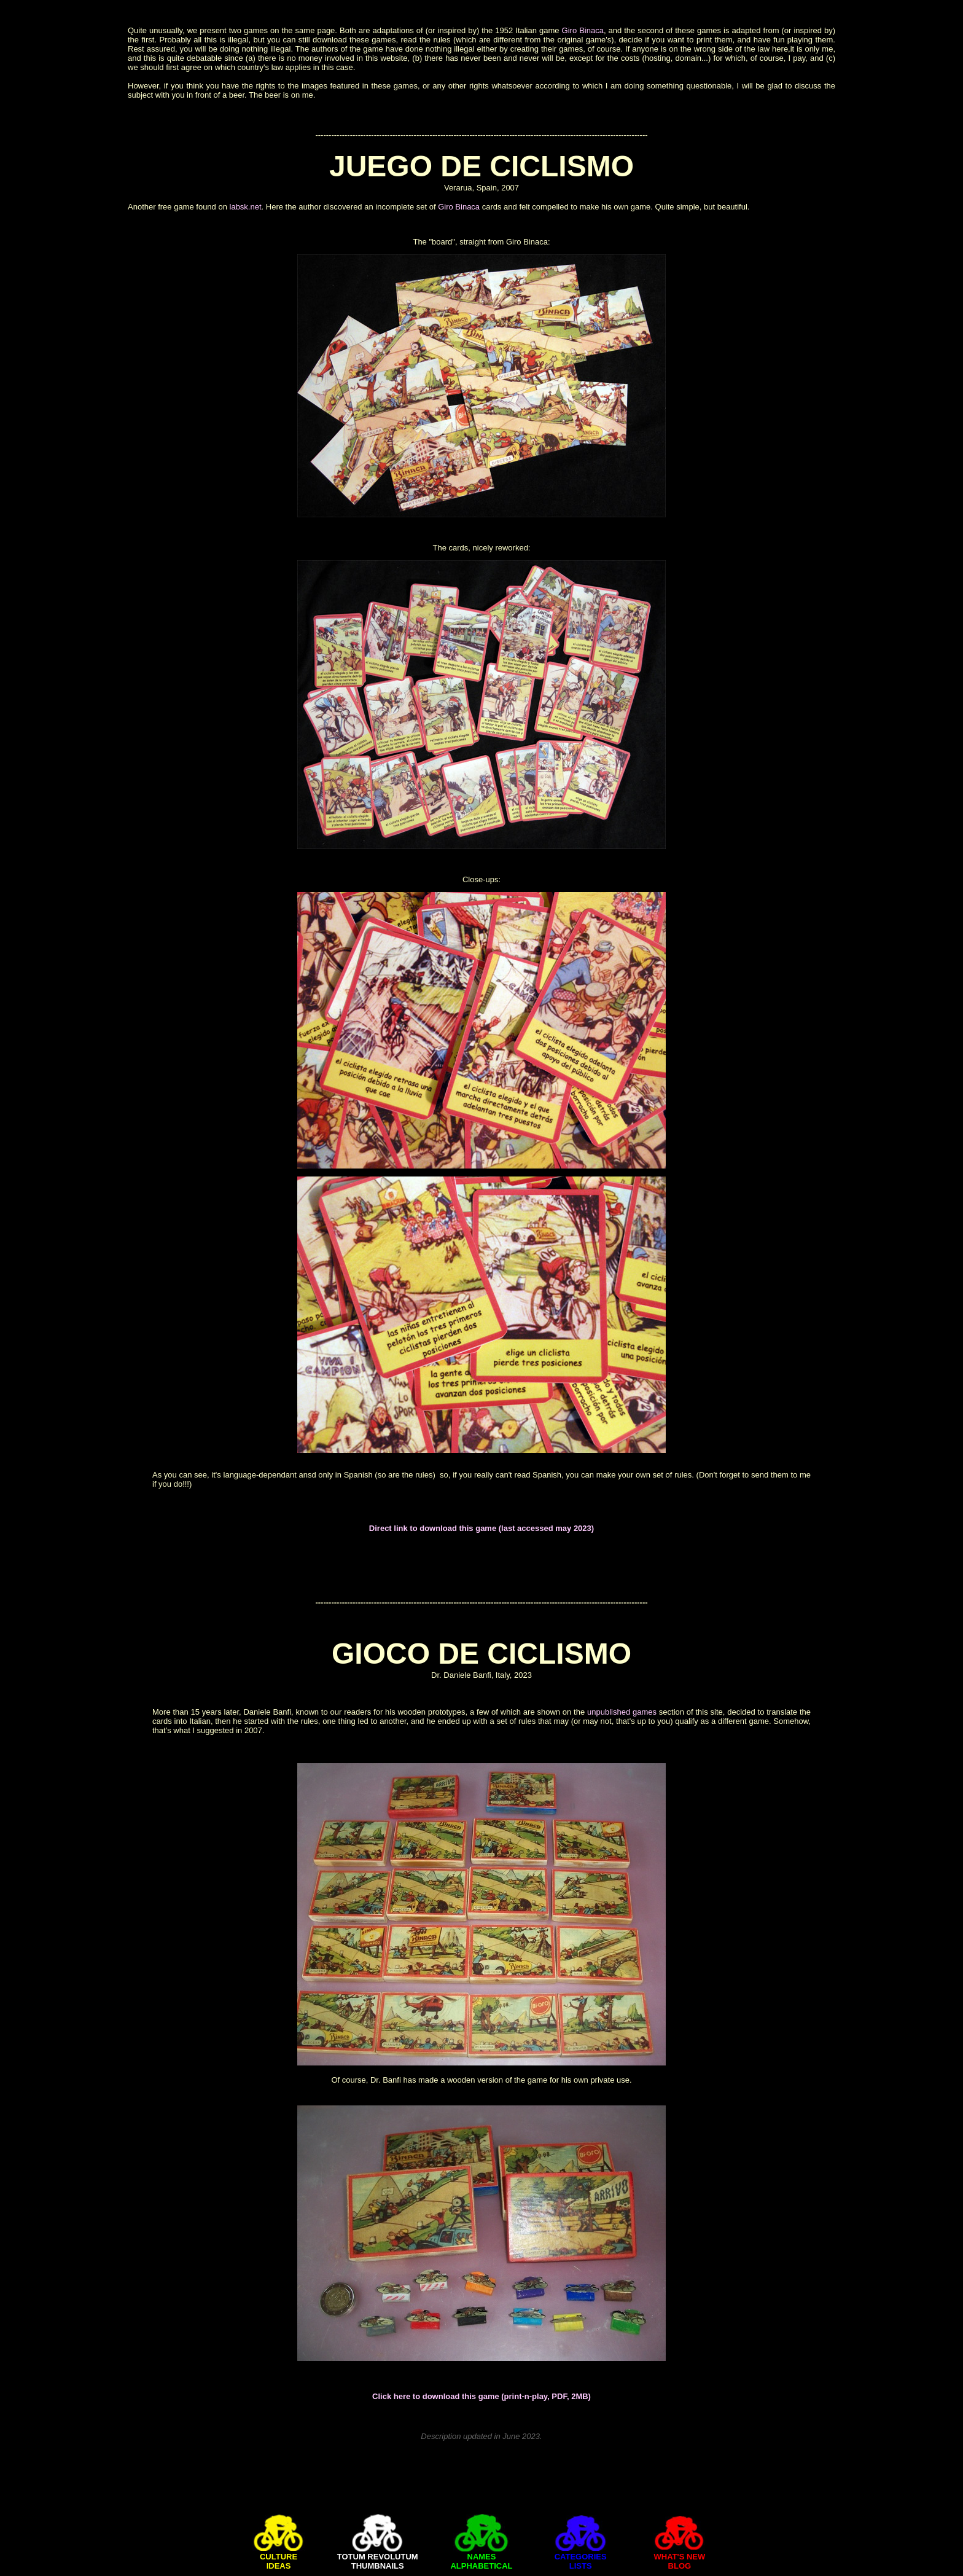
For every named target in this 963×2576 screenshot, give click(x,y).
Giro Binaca (583, 30)
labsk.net (246, 206)
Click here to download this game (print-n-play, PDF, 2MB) (481, 2396)
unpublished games (622, 1712)
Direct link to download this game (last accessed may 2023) (481, 1528)
